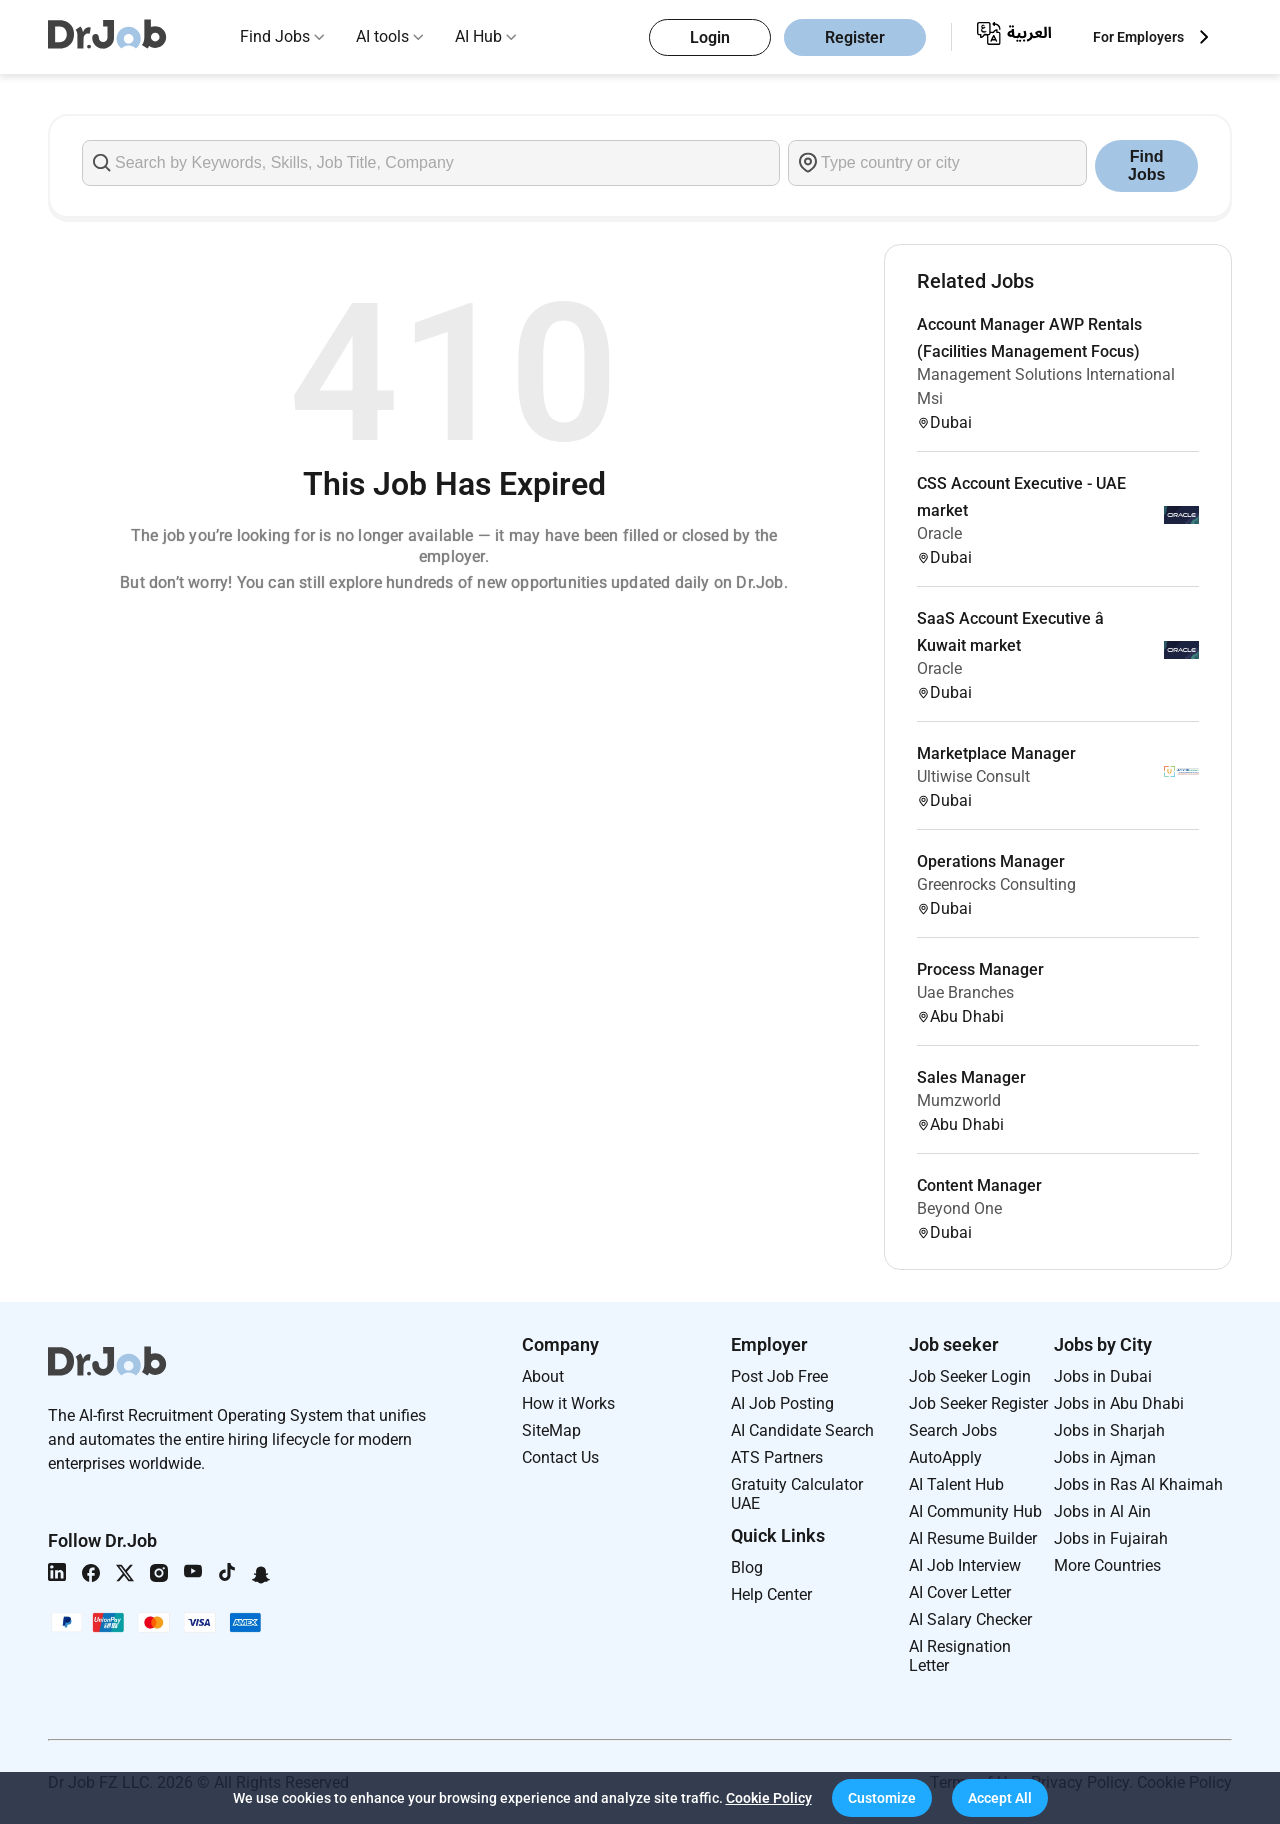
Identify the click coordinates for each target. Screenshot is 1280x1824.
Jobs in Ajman (1105, 1457)
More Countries (1107, 1565)
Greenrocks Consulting (996, 884)
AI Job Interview (965, 1565)
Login (710, 37)
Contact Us (560, 1457)
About (543, 1376)
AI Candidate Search (802, 1430)
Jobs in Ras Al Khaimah (1138, 1484)
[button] (882, 1798)
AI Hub (478, 36)
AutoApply (945, 1457)
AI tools (382, 36)
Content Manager (979, 1185)
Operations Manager (991, 861)
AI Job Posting (782, 1403)
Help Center (771, 1594)
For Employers (1138, 37)
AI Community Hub (975, 1511)
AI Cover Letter (960, 1592)
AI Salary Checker (970, 1619)
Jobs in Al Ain (1102, 1511)
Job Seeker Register (978, 1403)
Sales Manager (971, 1077)
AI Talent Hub (956, 1484)
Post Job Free (779, 1376)
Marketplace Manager (996, 753)
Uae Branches (965, 992)
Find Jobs (275, 36)
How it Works (568, 1403)
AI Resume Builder (973, 1538)
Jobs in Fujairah (1111, 1538)
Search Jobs (953, 1430)
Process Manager (980, 969)
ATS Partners (777, 1457)
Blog (747, 1567)
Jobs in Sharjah (1109, 1430)
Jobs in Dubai (1103, 1376)
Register (855, 37)
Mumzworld (959, 1100)
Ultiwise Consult (973, 776)
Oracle (939, 533)
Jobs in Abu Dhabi (1119, 1403)
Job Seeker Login (970, 1376)
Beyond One (959, 1208)
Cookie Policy (769, 1798)
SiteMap (551, 1430)
